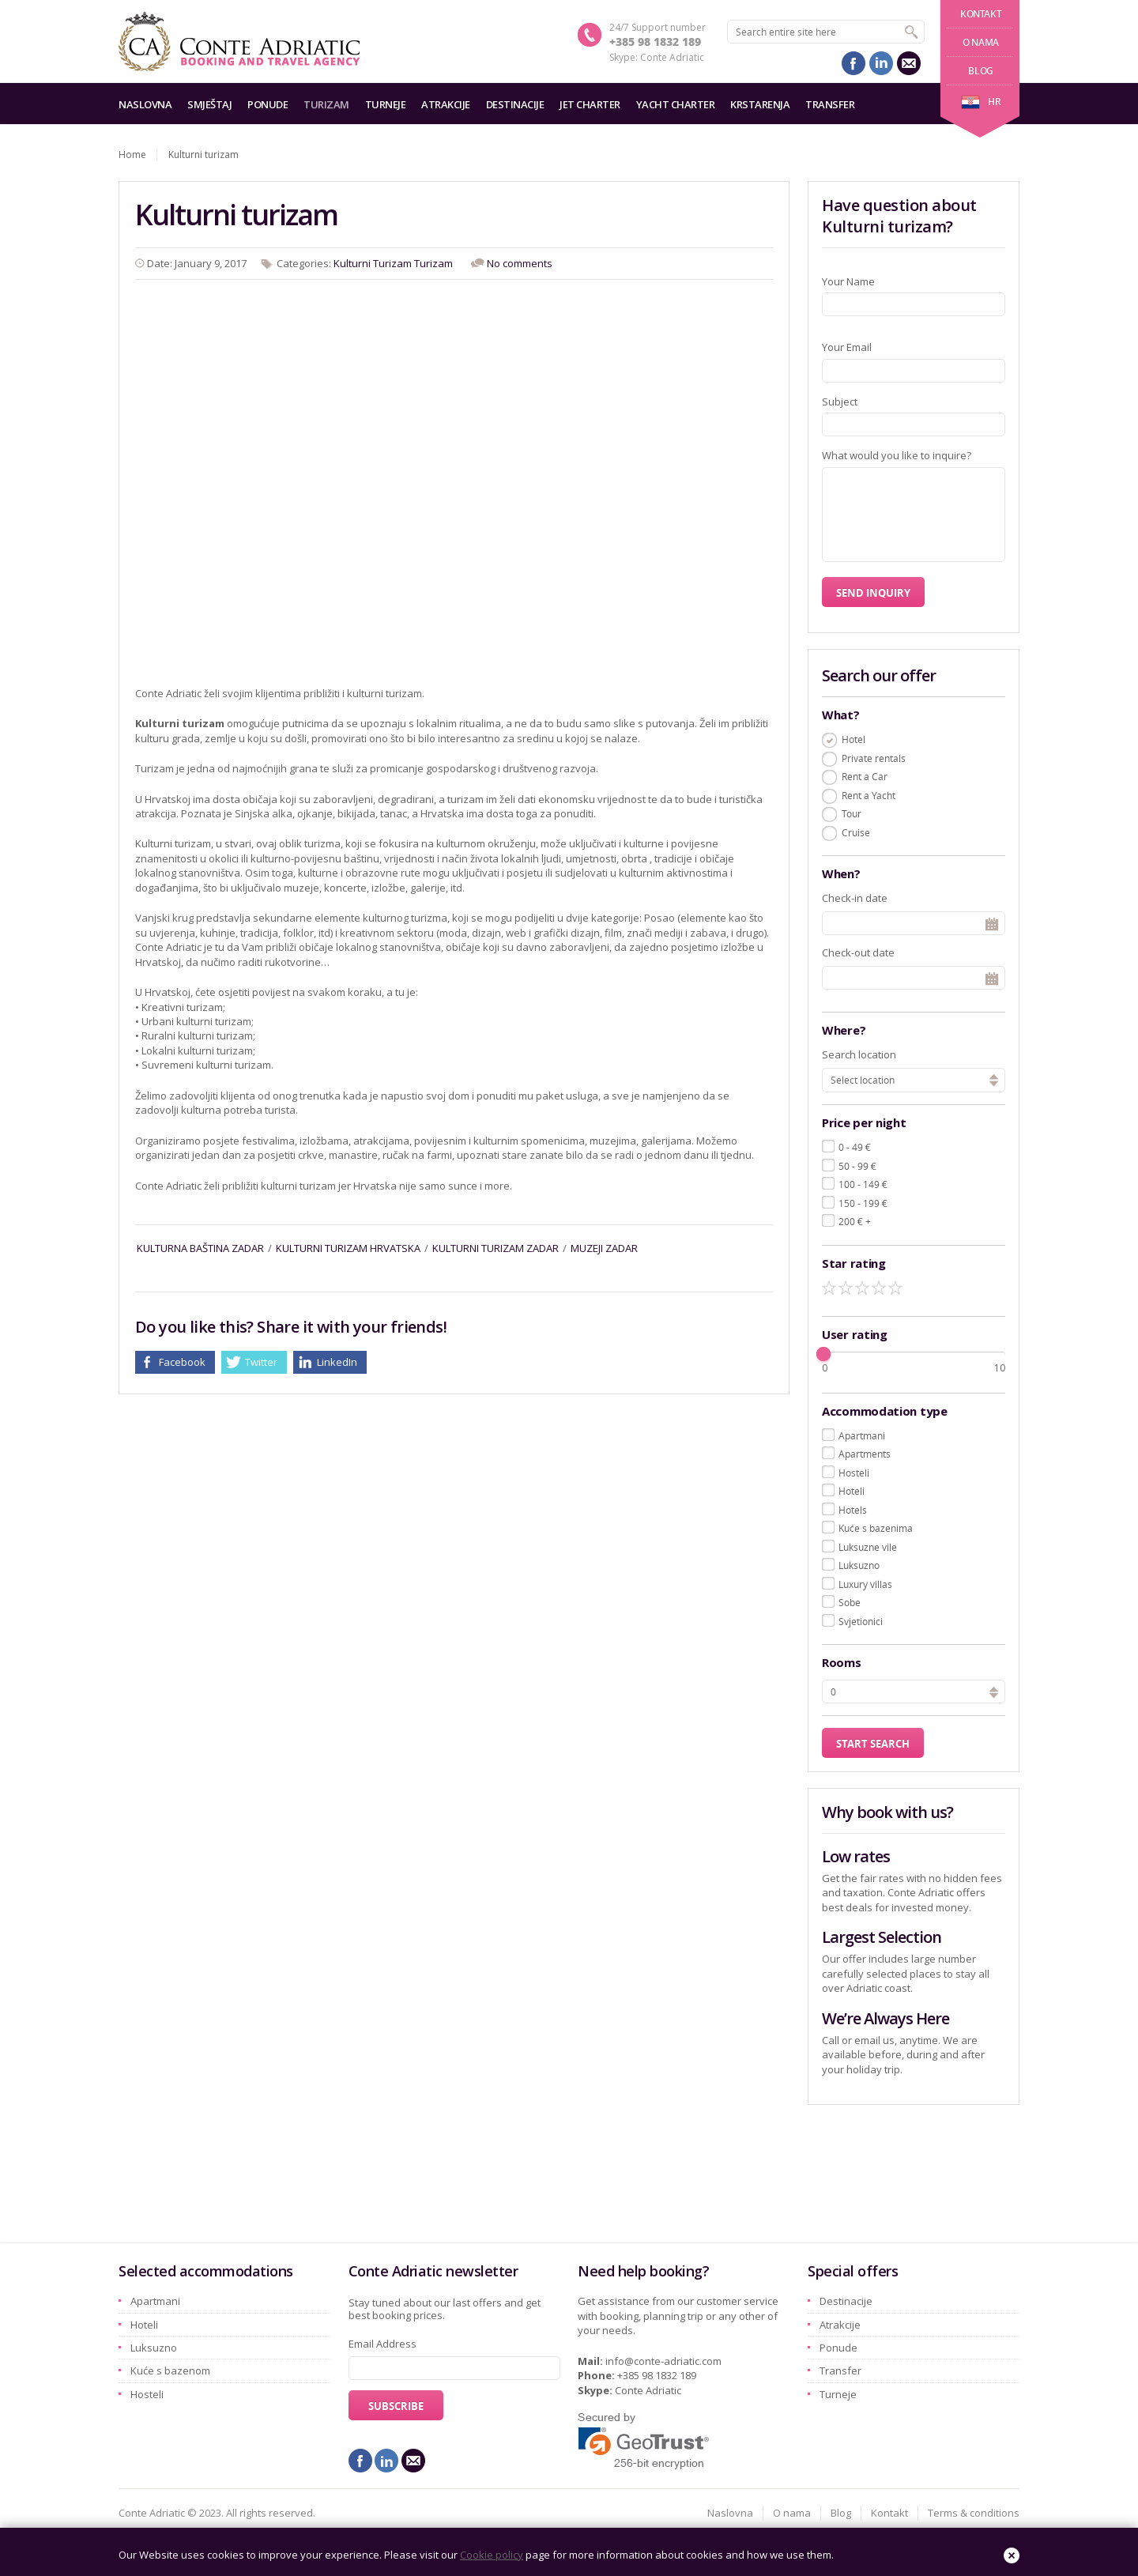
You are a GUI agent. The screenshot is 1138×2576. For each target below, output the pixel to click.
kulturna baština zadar (200, 1248)
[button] (994, 1690)
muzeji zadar (604, 1248)
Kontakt (980, 14)
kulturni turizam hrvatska (348, 1248)
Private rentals (874, 758)
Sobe (849, 1602)
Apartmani (861, 1435)
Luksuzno (859, 1565)
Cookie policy (491, 2555)
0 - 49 (854, 1147)
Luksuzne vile (867, 1547)
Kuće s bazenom (170, 2370)
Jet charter (590, 104)
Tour (851, 813)
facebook (853, 63)
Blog (980, 70)
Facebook (182, 1362)
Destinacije (515, 104)
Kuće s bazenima (875, 1528)
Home (132, 154)
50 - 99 (857, 1166)
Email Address (382, 2344)
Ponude (267, 104)
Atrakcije (445, 104)
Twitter (261, 1362)
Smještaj (209, 104)
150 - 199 (862, 1203)
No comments (519, 263)
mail (909, 63)
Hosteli (853, 1472)
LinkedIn (337, 1362)
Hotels (852, 1509)
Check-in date (854, 898)
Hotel (853, 739)
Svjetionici (860, 1621)
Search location (859, 1054)
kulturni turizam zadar (495, 1248)
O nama (981, 42)
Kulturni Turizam (372, 263)
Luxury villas (865, 1584)
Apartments (864, 1453)
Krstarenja (759, 104)
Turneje (385, 104)
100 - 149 (862, 1184)
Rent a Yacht (868, 795)
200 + (854, 1221)
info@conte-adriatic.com (663, 2361)
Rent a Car (864, 776)
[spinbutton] (913, 1691)
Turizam (326, 104)
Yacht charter (675, 104)
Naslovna (145, 104)
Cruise (856, 832)
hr (980, 101)
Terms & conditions (973, 2513)
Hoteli (851, 1490)
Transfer (829, 104)
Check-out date (858, 952)
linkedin (881, 63)
